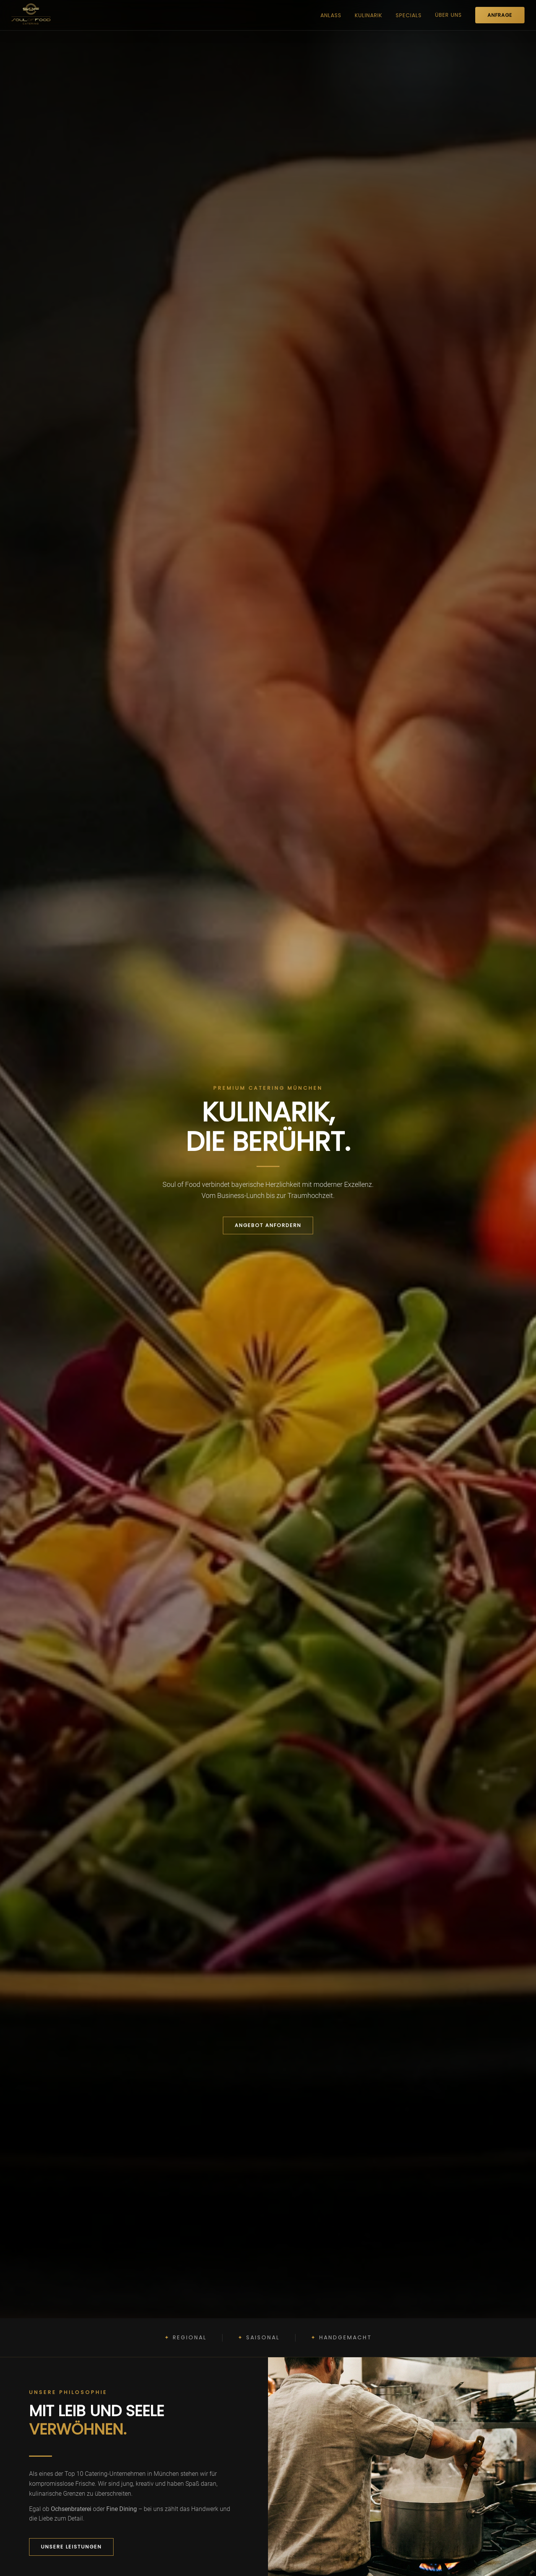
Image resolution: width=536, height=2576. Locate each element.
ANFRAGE (499, 15)
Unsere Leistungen (71, 2546)
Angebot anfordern (268, 1225)
